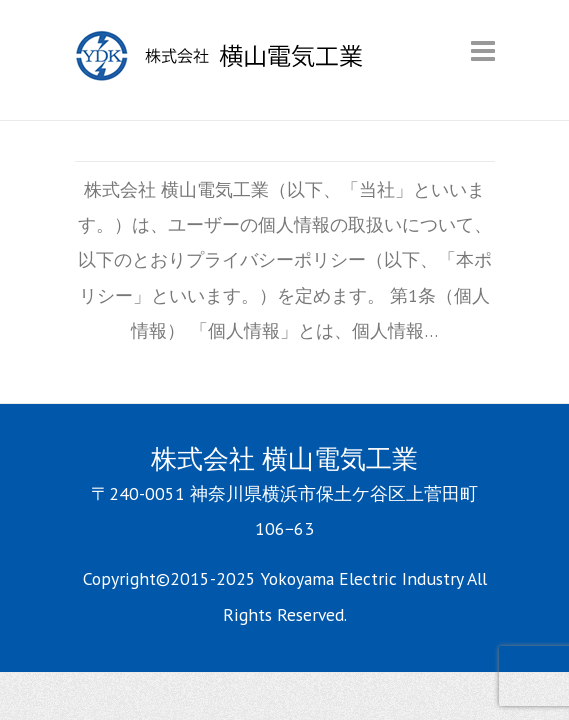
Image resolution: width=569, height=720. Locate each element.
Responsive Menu (483, 50)
